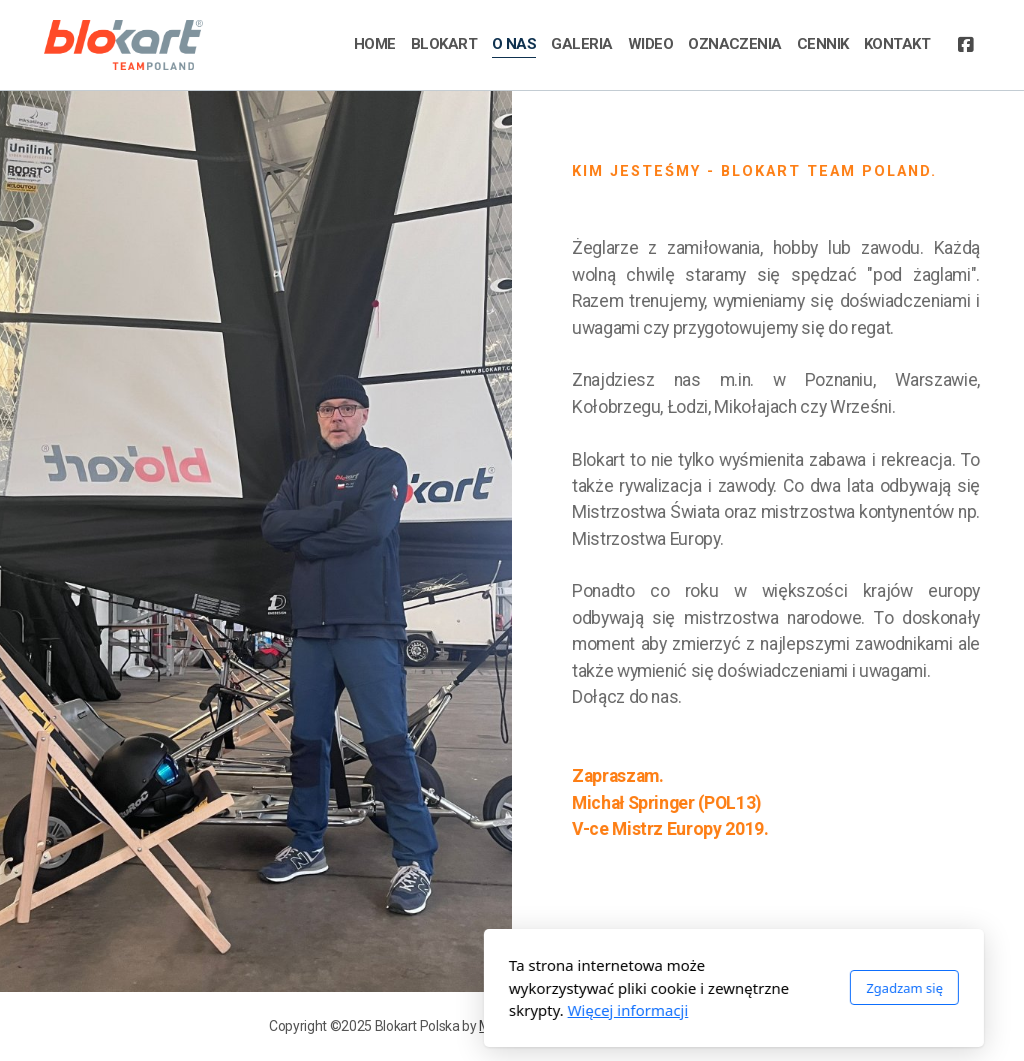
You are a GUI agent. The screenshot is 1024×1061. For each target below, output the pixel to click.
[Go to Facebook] (965, 45)
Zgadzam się (682, 988)
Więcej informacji (406, 1010)
